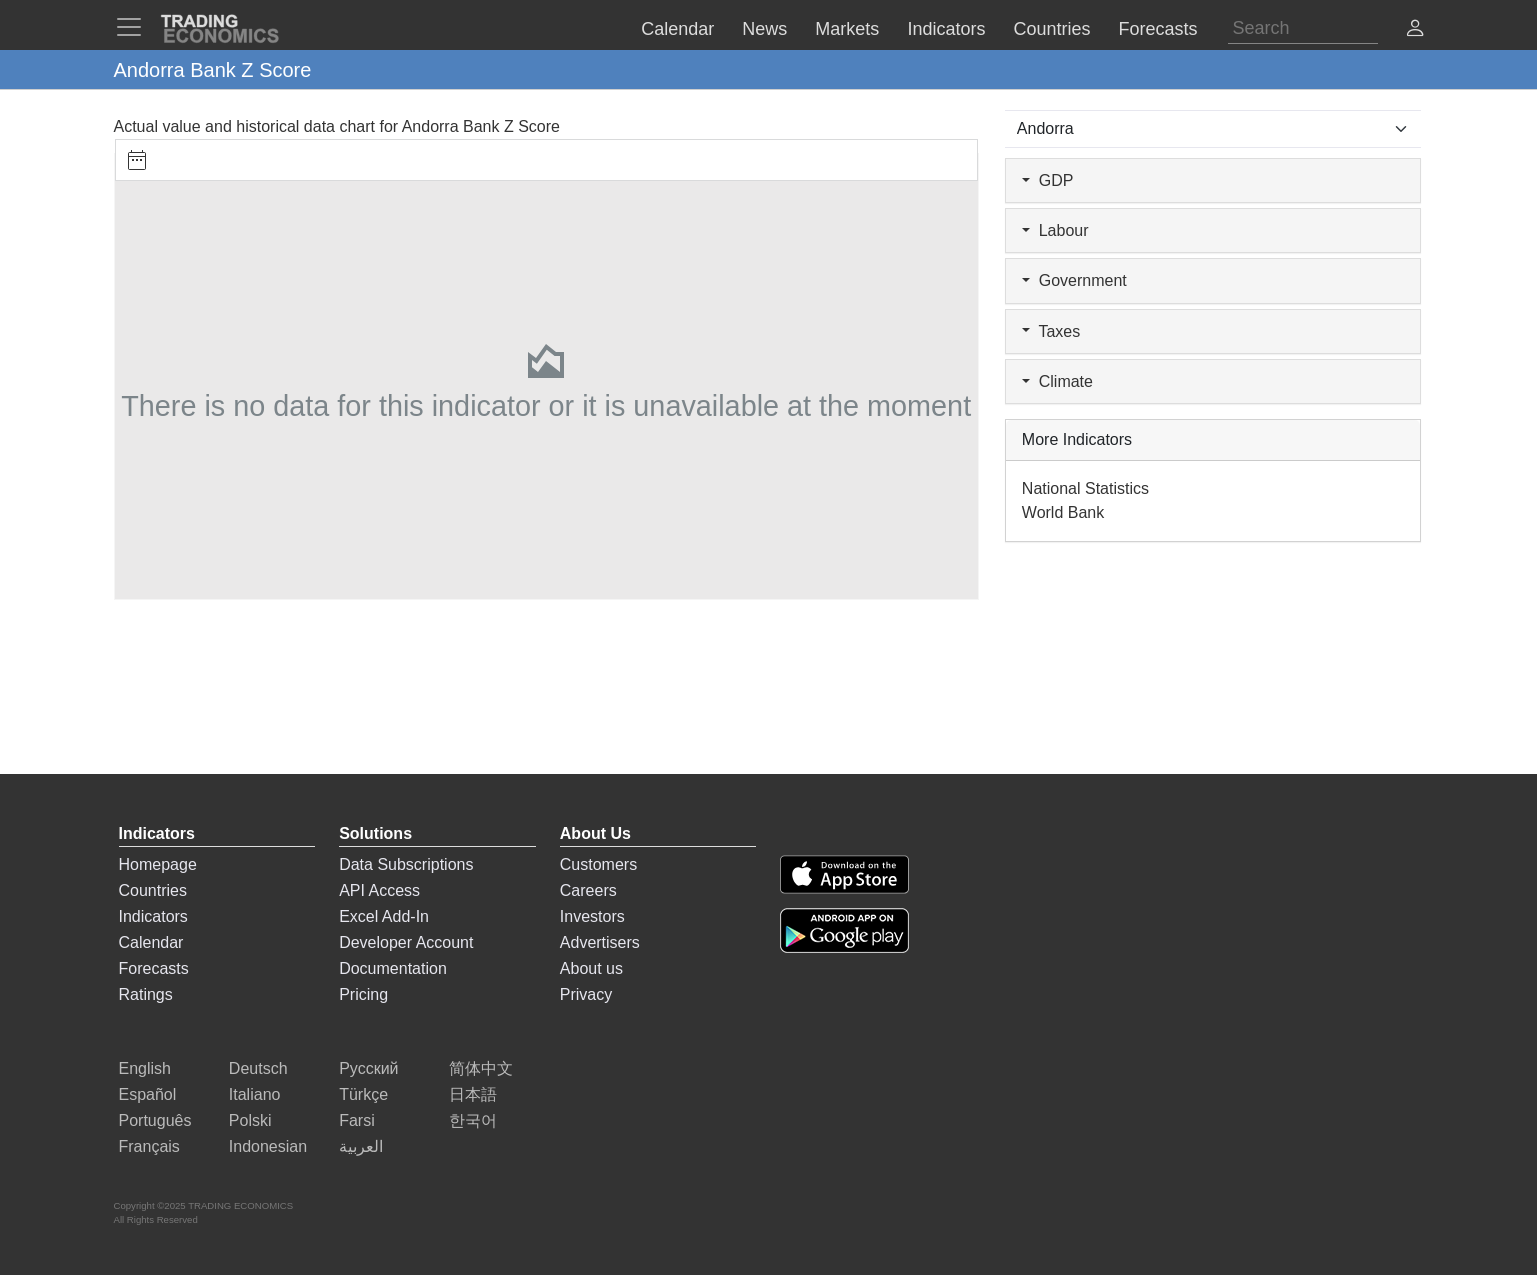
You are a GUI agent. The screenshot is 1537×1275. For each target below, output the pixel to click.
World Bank (1063, 512)
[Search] (1303, 28)
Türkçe (363, 1094)
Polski (250, 1120)
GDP (1048, 180)
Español (148, 1094)
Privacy (586, 994)
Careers (588, 890)
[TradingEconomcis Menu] (135, 27)
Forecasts (154, 968)
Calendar (151, 942)
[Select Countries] (1213, 129)
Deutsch (258, 1068)
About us (591, 968)
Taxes (1051, 331)
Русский (368, 1068)
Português (155, 1120)
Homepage (158, 864)
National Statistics (1085, 488)
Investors (592, 916)
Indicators (153, 916)
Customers (598, 864)
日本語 (473, 1094)
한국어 (473, 1120)
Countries (153, 890)
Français (149, 1146)
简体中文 (481, 1068)
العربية (361, 1146)
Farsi (357, 1120)
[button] (1415, 30)
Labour (1055, 230)
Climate (1057, 381)
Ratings (146, 994)
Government (1074, 280)
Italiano (255, 1094)
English (145, 1068)
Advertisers (600, 942)
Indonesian (268, 1146)
